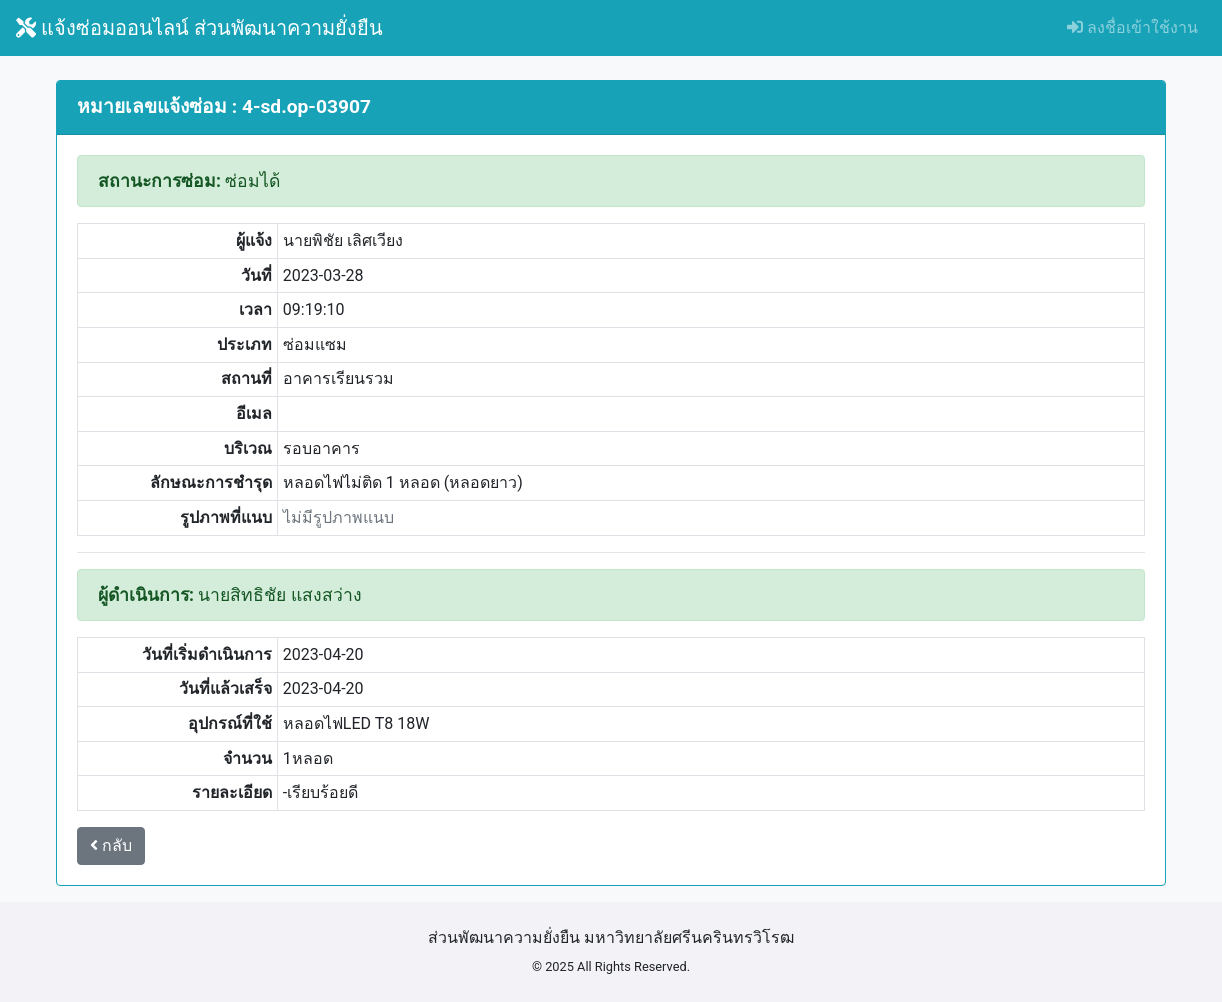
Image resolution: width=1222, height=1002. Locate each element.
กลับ (111, 845)
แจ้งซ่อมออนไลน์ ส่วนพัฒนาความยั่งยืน (199, 28)
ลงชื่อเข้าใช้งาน (1132, 27)
